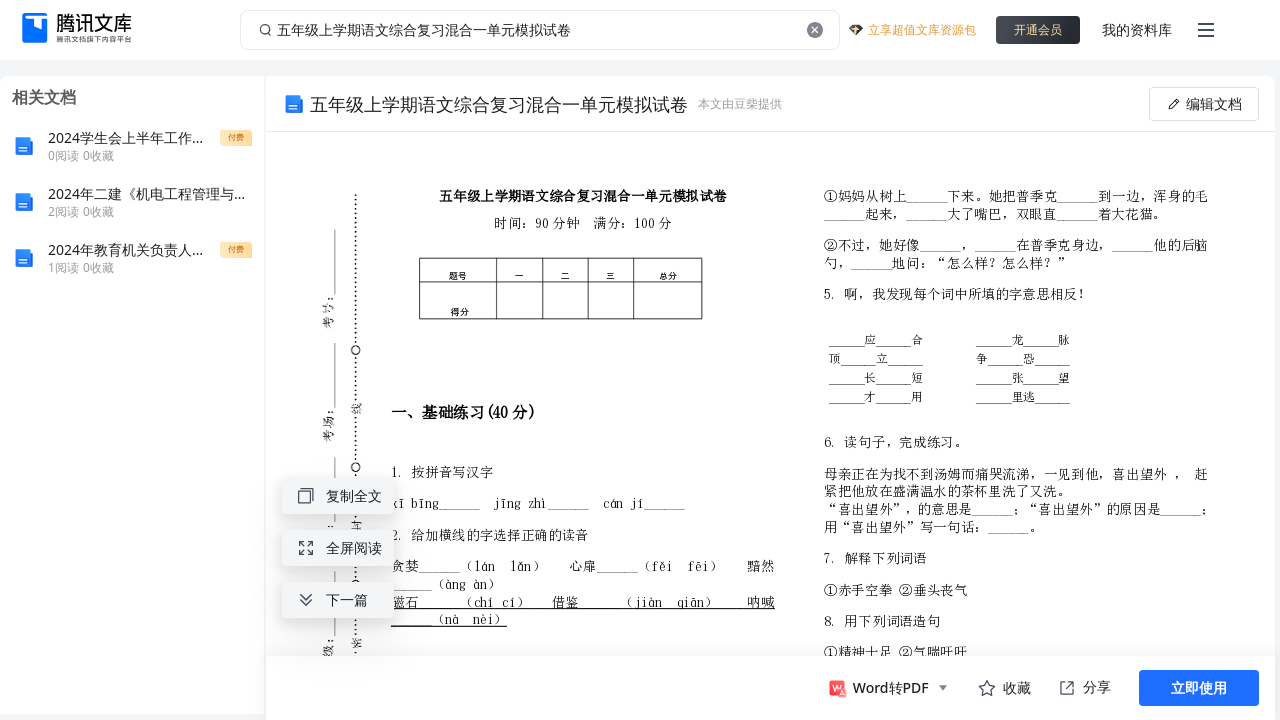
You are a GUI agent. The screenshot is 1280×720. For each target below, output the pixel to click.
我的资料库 (1137, 29)
